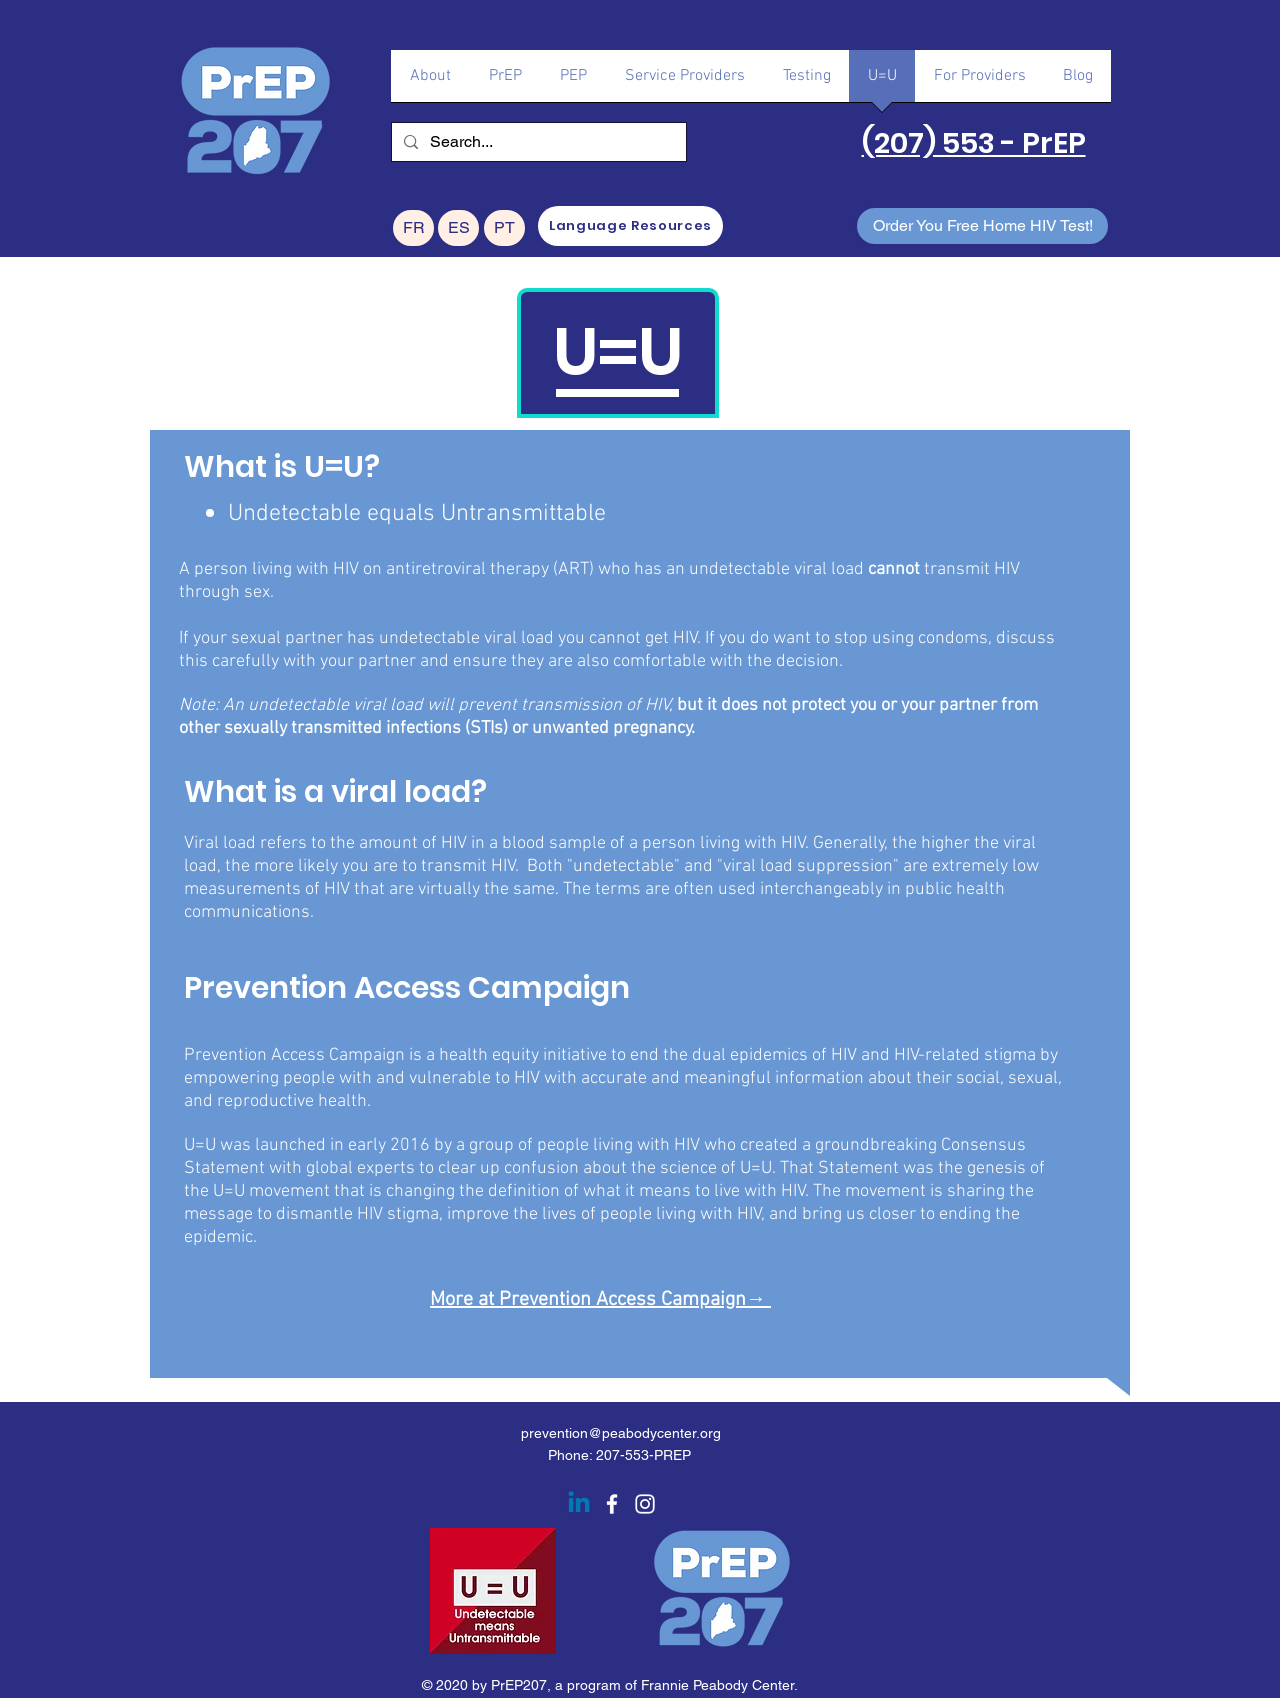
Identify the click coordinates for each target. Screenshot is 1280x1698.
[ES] (458, 228)
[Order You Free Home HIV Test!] (982, 226)
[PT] (504, 228)
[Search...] (537, 142)
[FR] (413, 228)
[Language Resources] (630, 226)
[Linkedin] (579, 1504)
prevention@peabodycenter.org (621, 1433)
